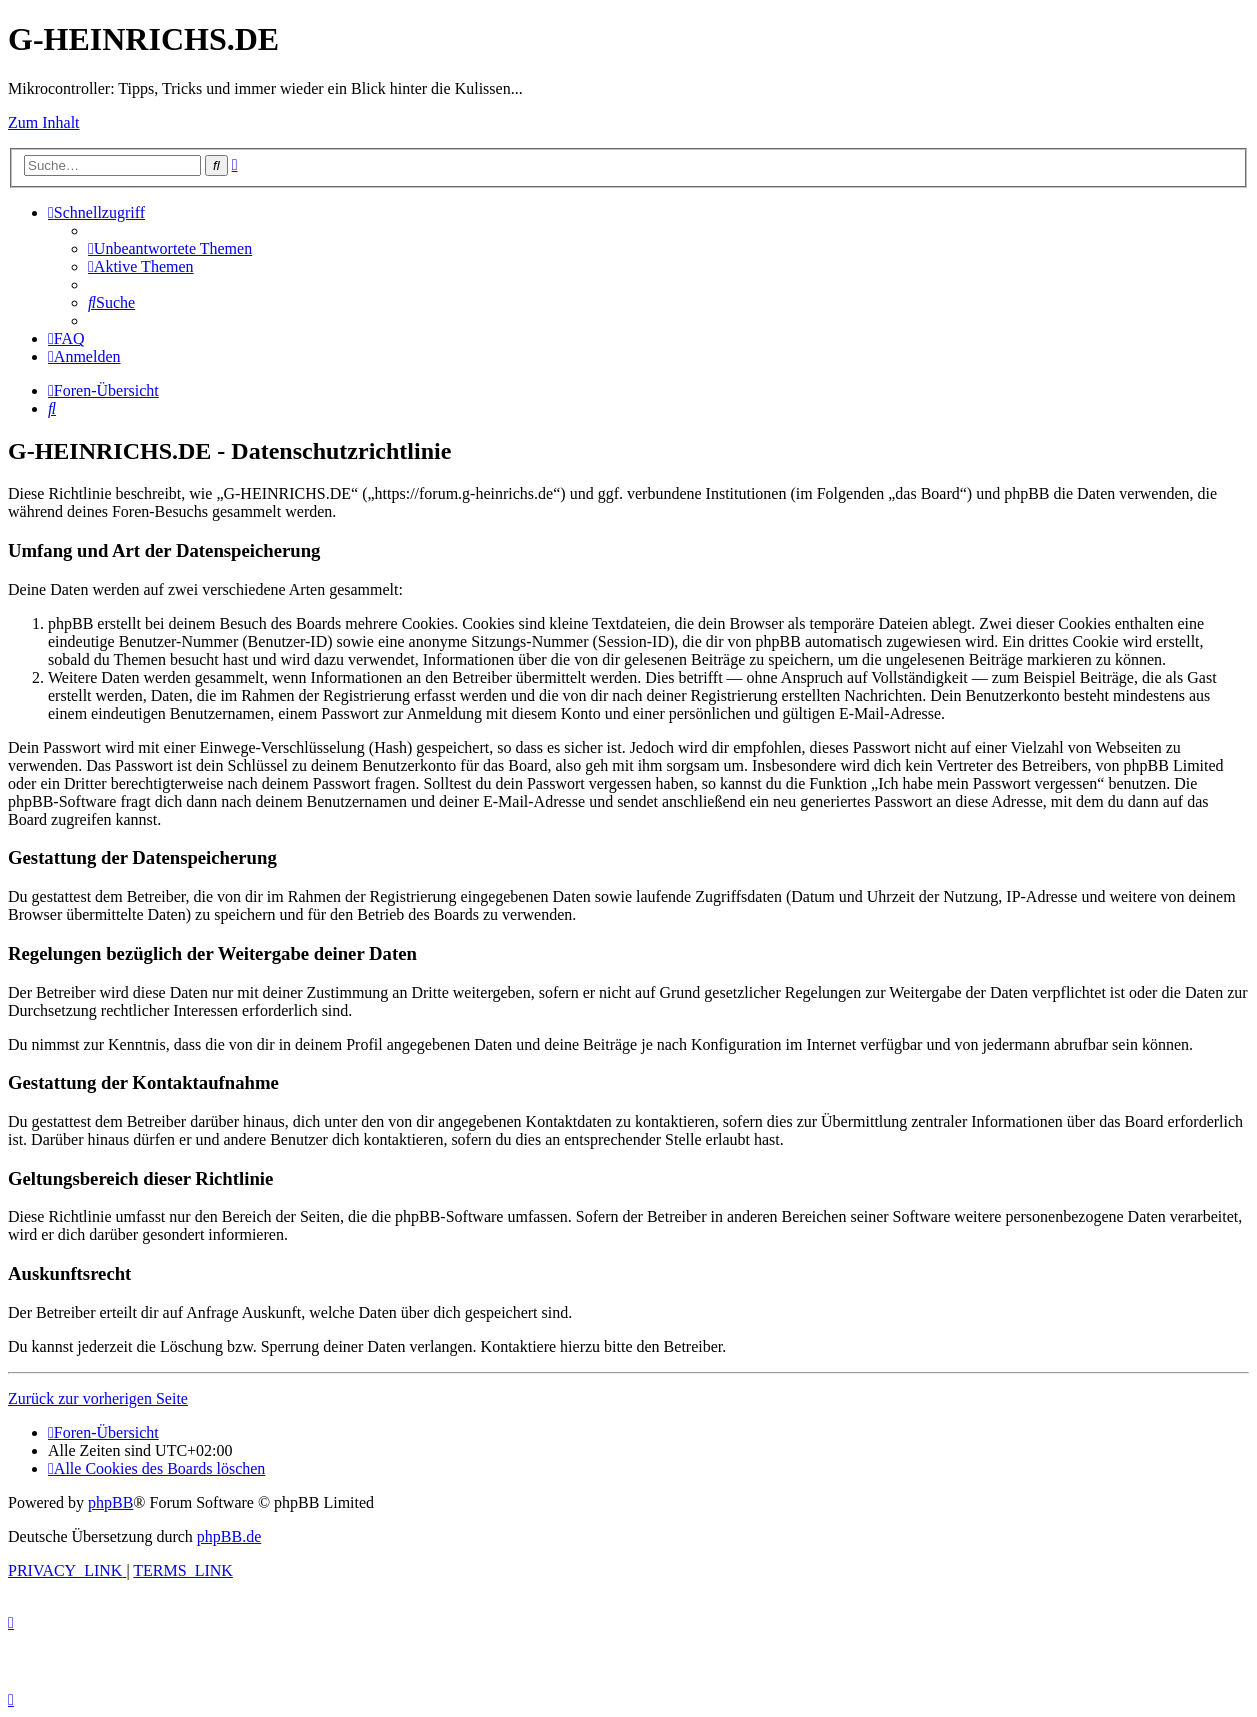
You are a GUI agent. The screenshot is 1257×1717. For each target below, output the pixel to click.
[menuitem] (170, 248)
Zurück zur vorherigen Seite (98, 1398)
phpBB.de (229, 1536)
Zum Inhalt (44, 122)
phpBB (110, 1502)
